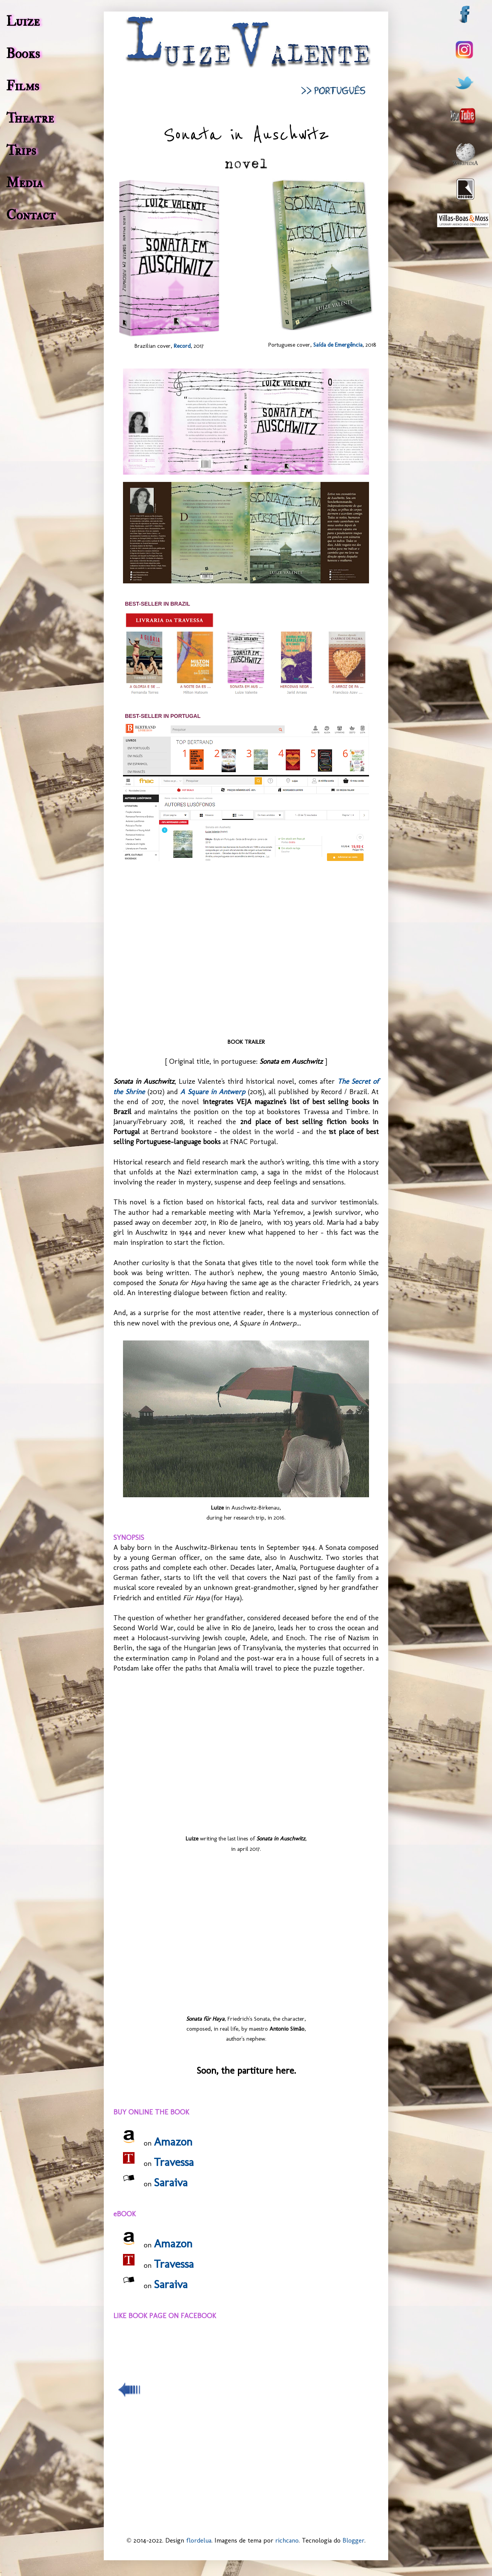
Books (23, 53)
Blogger (353, 2540)
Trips (21, 150)
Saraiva (171, 2182)
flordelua (198, 2540)
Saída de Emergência (337, 344)
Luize (23, 21)
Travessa (174, 2162)
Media (24, 182)
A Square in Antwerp (212, 1091)
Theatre (30, 118)
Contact (30, 215)
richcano (287, 2540)
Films (22, 86)
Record (182, 345)
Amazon (173, 2142)
